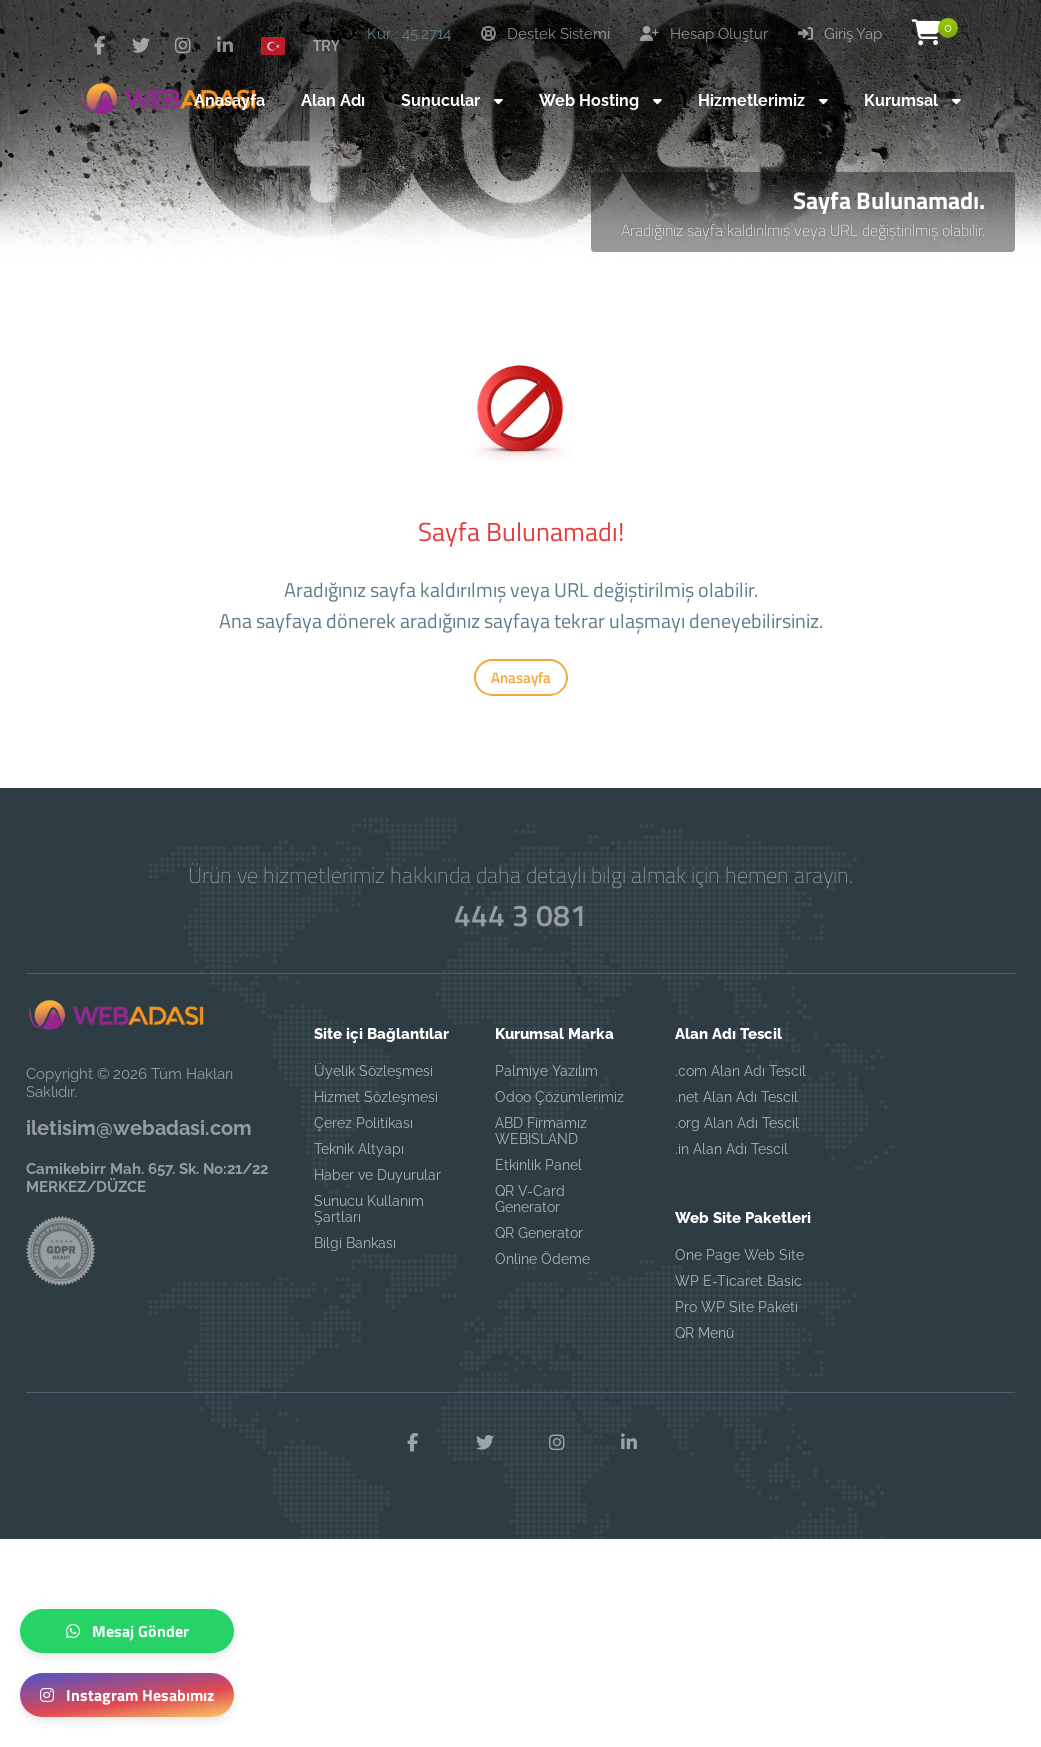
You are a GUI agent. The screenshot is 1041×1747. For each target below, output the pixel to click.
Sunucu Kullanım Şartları (369, 1209)
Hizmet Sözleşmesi (376, 1097)
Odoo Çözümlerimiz (559, 1097)
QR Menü (704, 1333)
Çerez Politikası (363, 1123)
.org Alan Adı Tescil (737, 1123)
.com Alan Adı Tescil (740, 1071)
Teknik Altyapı (359, 1149)
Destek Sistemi (545, 34)
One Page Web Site (739, 1255)
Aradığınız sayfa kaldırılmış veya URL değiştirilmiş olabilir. (803, 230)
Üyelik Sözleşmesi (373, 1071)
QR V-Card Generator (530, 1199)
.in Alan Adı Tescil (731, 1149)
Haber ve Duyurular (377, 1175)
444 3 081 (520, 915)
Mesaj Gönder (127, 1631)
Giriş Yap (840, 34)
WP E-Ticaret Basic (738, 1281)
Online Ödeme (542, 1259)
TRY (326, 45)
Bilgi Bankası (355, 1243)
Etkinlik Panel (538, 1165)
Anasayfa (521, 677)
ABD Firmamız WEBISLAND (541, 1131)
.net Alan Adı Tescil (736, 1097)
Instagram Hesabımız (127, 1695)
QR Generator (539, 1233)
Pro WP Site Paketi (736, 1307)
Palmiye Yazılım (546, 1071)
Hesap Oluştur (704, 34)
